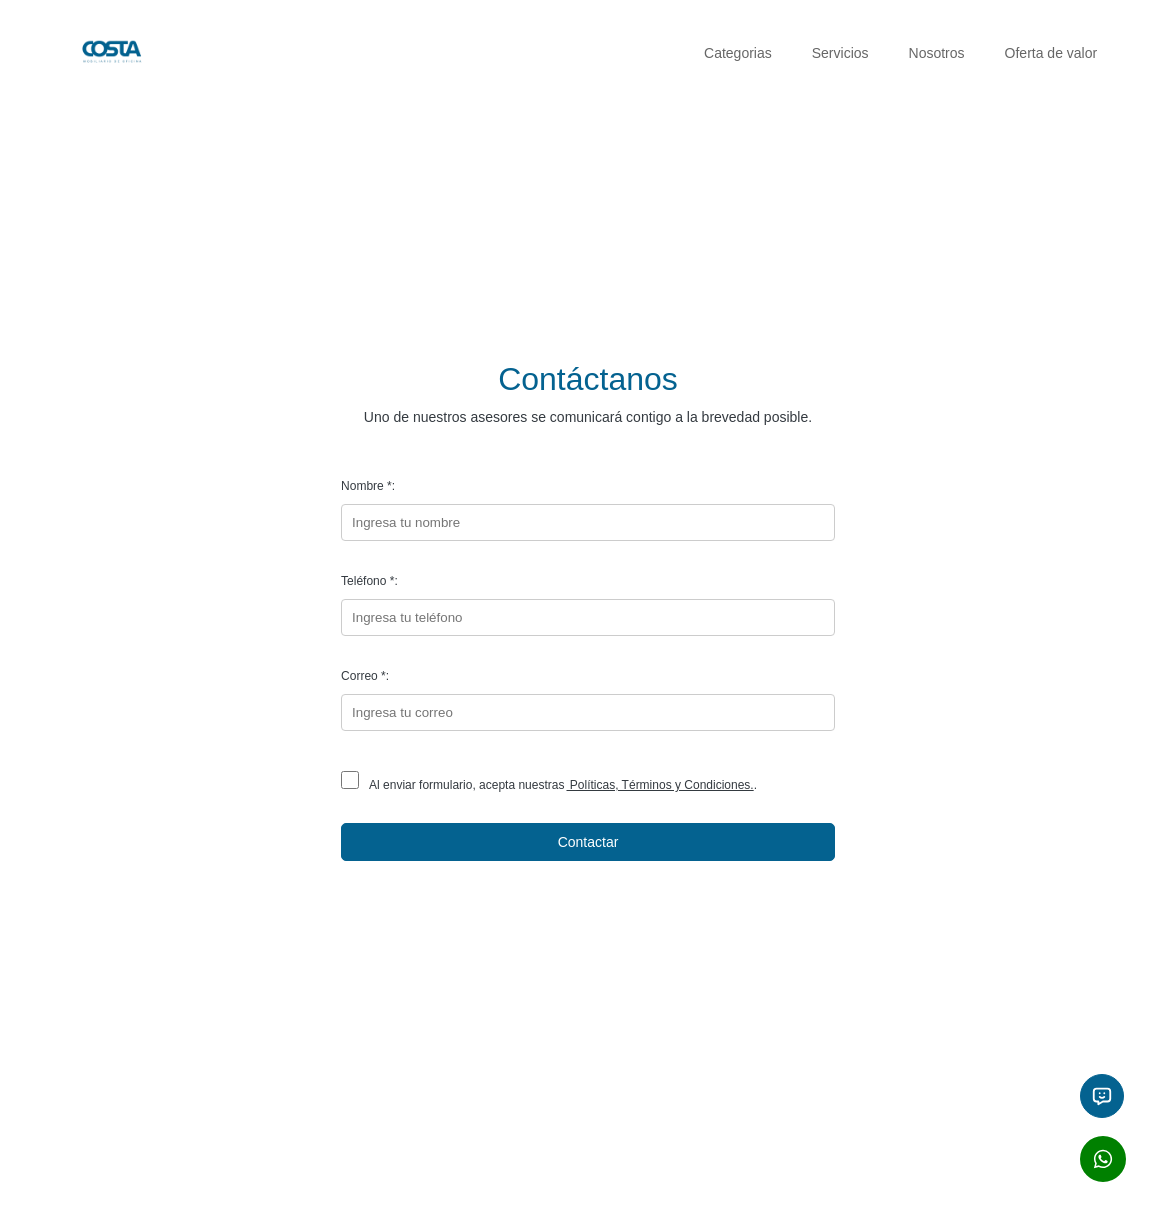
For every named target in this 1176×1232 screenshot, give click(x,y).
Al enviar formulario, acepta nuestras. (549, 785)
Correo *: (365, 676)
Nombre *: (368, 486)
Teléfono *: (369, 581)
